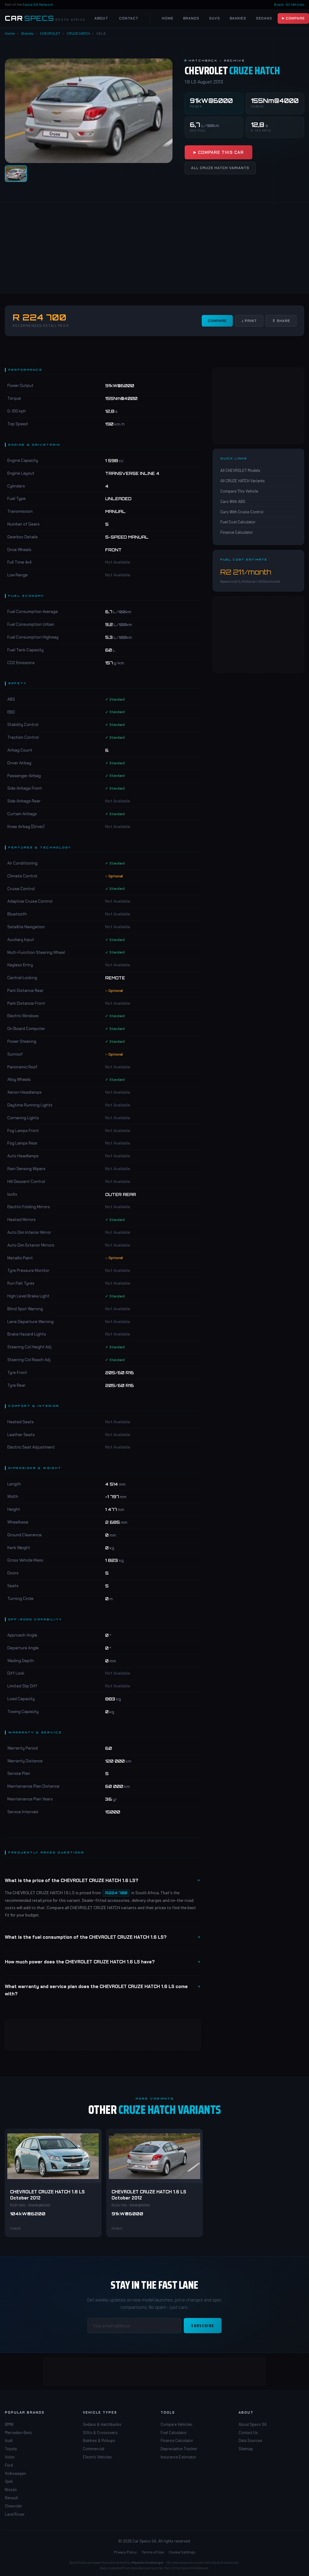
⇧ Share (281, 320)
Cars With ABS (232, 501)
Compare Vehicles (176, 2424)
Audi (8, 2440)
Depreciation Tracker (179, 2448)
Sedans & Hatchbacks (102, 2424)
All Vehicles (295, 4)
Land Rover (15, 2514)
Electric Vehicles (97, 2456)
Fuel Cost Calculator (238, 521)
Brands (191, 18)
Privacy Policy (125, 2552)
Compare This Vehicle (239, 491)
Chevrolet (13, 2505)
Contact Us (248, 2432)
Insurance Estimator (178, 2456)
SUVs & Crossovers (100, 2432)
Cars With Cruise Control (241, 511)
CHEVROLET (50, 33)
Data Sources (250, 2440)
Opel (8, 2481)
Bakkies (238, 18)
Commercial (93, 2448)
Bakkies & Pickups (99, 2440)
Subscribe (202, 2325)
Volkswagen (15, 2473)
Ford (9, 2465)
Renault (11, 2497)
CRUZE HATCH (78, 33)
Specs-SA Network (38, 4)
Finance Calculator (236, 532)
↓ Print (249, 320)
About (101, 18)
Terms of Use (153, 2552)
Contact (128, 18)
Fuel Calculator (174, 2432)
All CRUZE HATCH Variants (220, 167)
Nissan (11, 2489)
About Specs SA (253, 2424)
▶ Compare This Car (218, 152)
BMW (9, 2424)
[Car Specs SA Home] (45, 18)
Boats (279, 4)
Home (167, 18)
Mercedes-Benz (18, 2432)
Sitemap (246, 2448)
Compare (217, 320)
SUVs (214, 18)
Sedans (264, 18)
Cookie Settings (182, 2552)
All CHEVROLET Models (240, 470)
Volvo (10, 2456)
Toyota (11, 2448)
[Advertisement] (152, 248)
